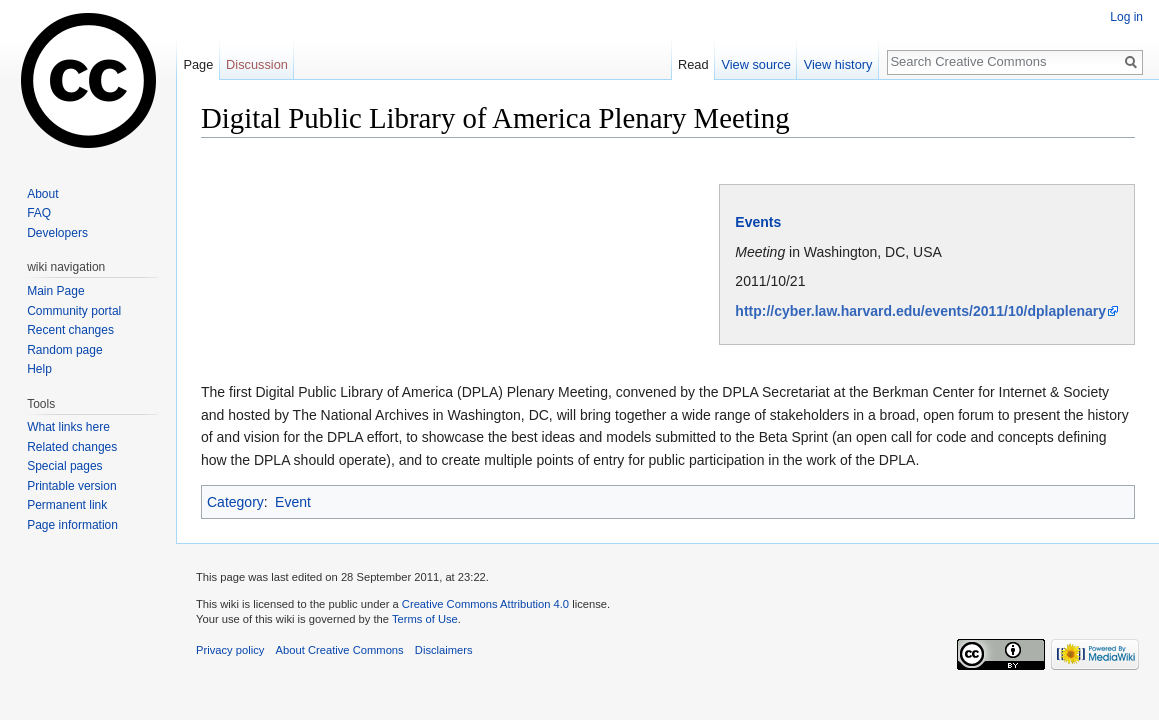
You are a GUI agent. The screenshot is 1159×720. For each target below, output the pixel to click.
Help (39, 369)
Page (198, 64)
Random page (64, 350)
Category (235, 502)
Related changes (72, 447)
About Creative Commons (340, 650)
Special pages (64, 466)
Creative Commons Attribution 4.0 (485, 604)
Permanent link (67, 505)
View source (755, 64)
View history (838, 64)
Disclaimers (444, 650)
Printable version (71, 486)
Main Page (55, 291)
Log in (1126, 17)
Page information (72, 525)
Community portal (74, 311)
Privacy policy (230, 650)
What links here (68, 427)
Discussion (257, 64)
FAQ (39, 213)
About (42, 194)
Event (293, 502)
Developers (57, 233)
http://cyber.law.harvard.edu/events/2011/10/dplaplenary (920, 311)
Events (758, 222)
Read (693, 64)
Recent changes (70, 330)
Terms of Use (425, 619)
